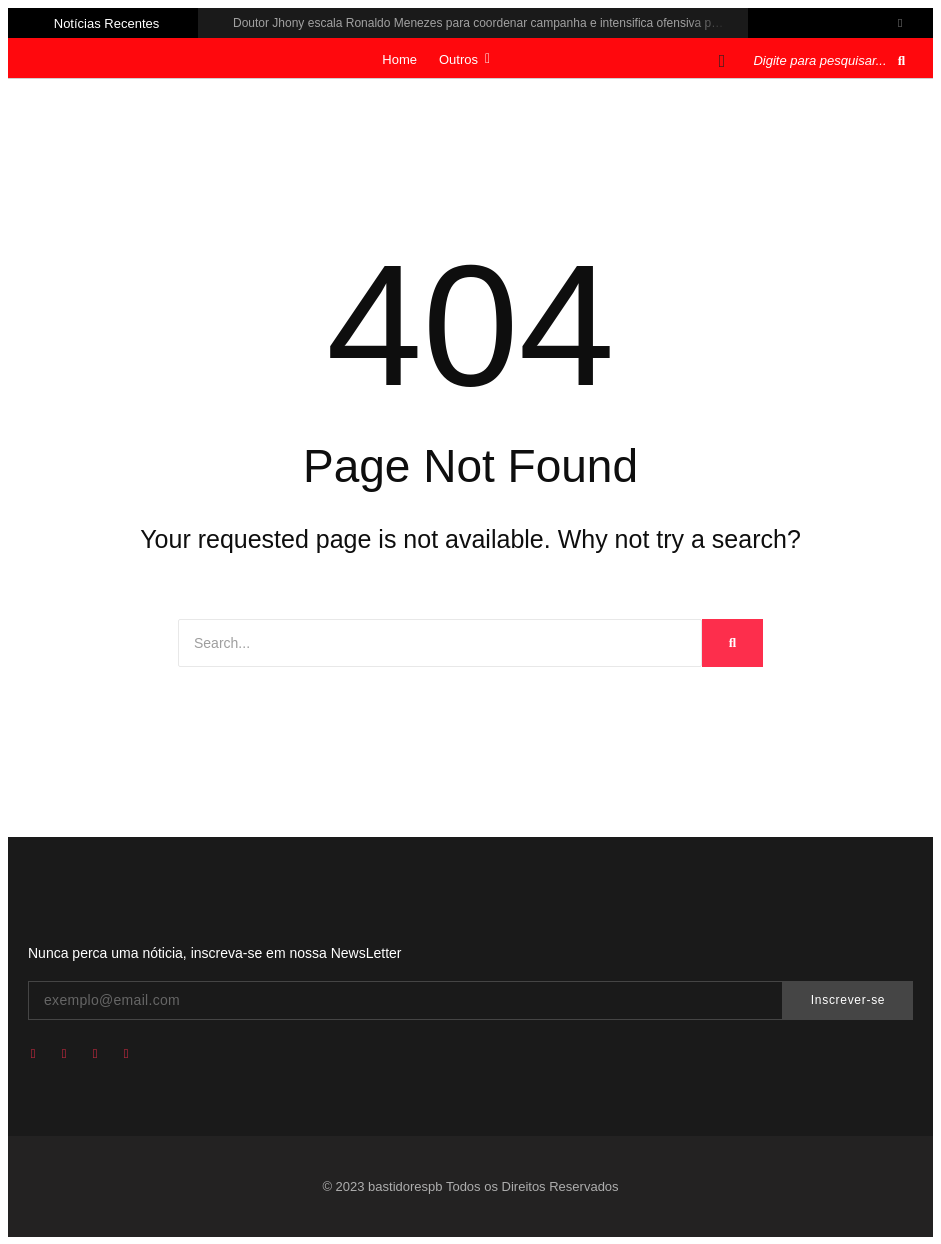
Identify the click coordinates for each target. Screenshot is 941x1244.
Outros (464, 59)
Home (399, 59)
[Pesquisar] (820, 60)
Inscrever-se (848, 1000)
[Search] (440, 643)
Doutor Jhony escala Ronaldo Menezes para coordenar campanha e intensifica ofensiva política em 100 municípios (540, 23)
